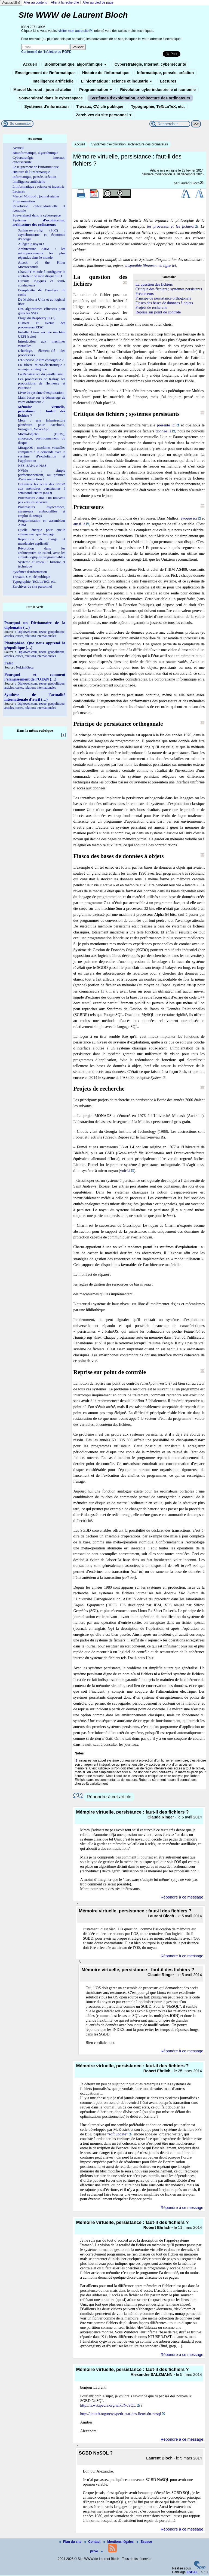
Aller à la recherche (65, 2)
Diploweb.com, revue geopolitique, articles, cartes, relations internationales (34, 634)
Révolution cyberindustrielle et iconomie (158, 89)
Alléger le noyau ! (31, 244)
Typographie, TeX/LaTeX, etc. (158, 106)
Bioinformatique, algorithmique (75, 64)
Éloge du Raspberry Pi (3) (37, 318)
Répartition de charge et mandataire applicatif (41, 541)
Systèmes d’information (46, 106)
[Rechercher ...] (169, 124)
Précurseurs (145, 293)
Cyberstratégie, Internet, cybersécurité (150, 64)
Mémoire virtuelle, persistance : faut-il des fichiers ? (41, 411)
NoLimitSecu (25, 667)
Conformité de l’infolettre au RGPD (46, 52)
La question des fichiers (154, 284)
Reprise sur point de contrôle (158, 312)
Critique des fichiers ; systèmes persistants (169, 289)
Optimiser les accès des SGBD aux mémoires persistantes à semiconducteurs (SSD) (41, 488)
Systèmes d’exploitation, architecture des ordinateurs (140, 98)
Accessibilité (11, 3)
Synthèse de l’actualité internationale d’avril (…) (34, 696)
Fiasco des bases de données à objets (164, 303)
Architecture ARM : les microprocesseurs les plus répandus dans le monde (41, 253)
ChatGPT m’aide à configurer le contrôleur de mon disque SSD (41, 274)
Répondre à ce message (182, 1898)
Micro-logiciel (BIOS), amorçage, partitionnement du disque (41, 438)
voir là (125, 1170)
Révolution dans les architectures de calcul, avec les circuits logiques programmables (41, 552)
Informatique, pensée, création (165, 73)
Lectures (168, 81)
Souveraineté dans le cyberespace (51, 98)
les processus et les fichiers (170, 226)
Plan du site (70, 2542)
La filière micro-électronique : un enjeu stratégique (41, 367)
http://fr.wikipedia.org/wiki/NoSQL (108, 2406)
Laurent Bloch (189, 183)
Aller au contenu (35, 2)
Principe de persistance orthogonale (163, 298)
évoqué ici (188, 518)
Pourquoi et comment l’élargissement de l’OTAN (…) (34, 676)
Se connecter (20, 123)
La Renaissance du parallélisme (40, 374)
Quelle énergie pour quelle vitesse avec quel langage (41, 532)
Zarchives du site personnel (104, 115)
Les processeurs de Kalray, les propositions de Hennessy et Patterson (41, 383)
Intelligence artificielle (53, 81)
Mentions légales (118, 2542)
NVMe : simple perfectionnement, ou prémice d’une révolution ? (41, 474)
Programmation (95, 89)
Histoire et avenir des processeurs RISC (41, 325)
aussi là (79, 524)
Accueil (30, 64)
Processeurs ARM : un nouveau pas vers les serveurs (41, 500)
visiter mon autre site (74, 31)
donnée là (163, 431)
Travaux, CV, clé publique (99, 106)
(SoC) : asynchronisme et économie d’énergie (41, 234)
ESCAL (192, 2573)
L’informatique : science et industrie (116, 81)
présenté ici (166, 425)
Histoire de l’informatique (106, 73)
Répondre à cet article (109, 1797)
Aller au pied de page (97, 2)
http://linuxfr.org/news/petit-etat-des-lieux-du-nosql (120, 2414)
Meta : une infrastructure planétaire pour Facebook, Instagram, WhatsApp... (41, 424)
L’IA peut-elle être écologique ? (40, 360)
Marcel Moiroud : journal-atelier (42, 89)
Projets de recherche (151, 307)
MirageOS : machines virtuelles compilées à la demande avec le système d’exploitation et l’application (41, 454)
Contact (92, 2542)
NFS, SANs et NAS (32, 465)
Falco (9, 663)
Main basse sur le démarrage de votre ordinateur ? (41, 399)
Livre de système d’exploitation (40, 392)
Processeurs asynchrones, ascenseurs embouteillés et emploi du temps (41, 511)
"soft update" (117, 2134)
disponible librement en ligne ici (150, 265)
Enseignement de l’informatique (45, 73)
